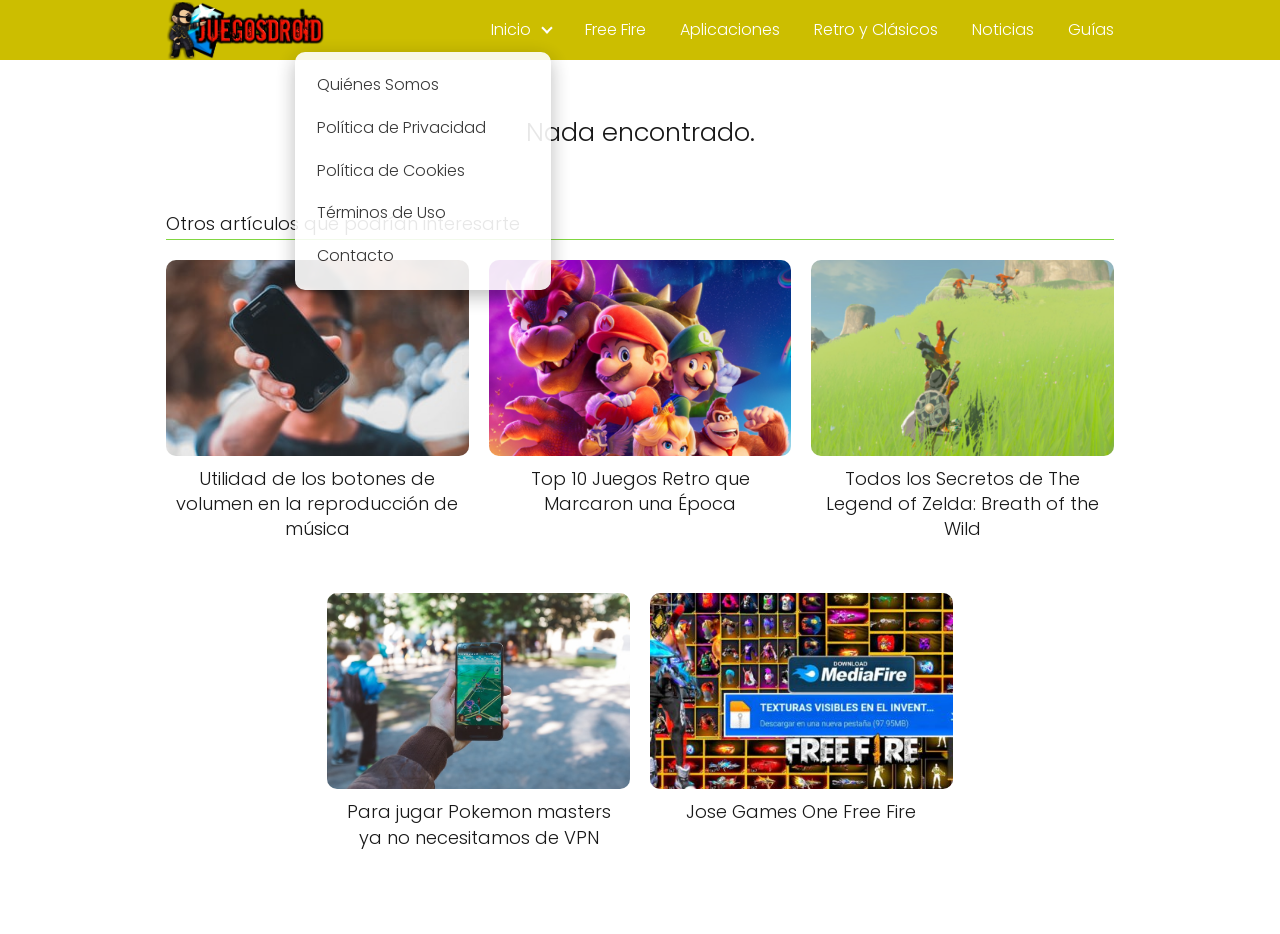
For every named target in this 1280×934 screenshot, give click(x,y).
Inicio (511, 29)
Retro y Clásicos (876, 29)
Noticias (1003, 29)
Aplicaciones (730, 29)
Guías (1091, 29)
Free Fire (615, 29)
